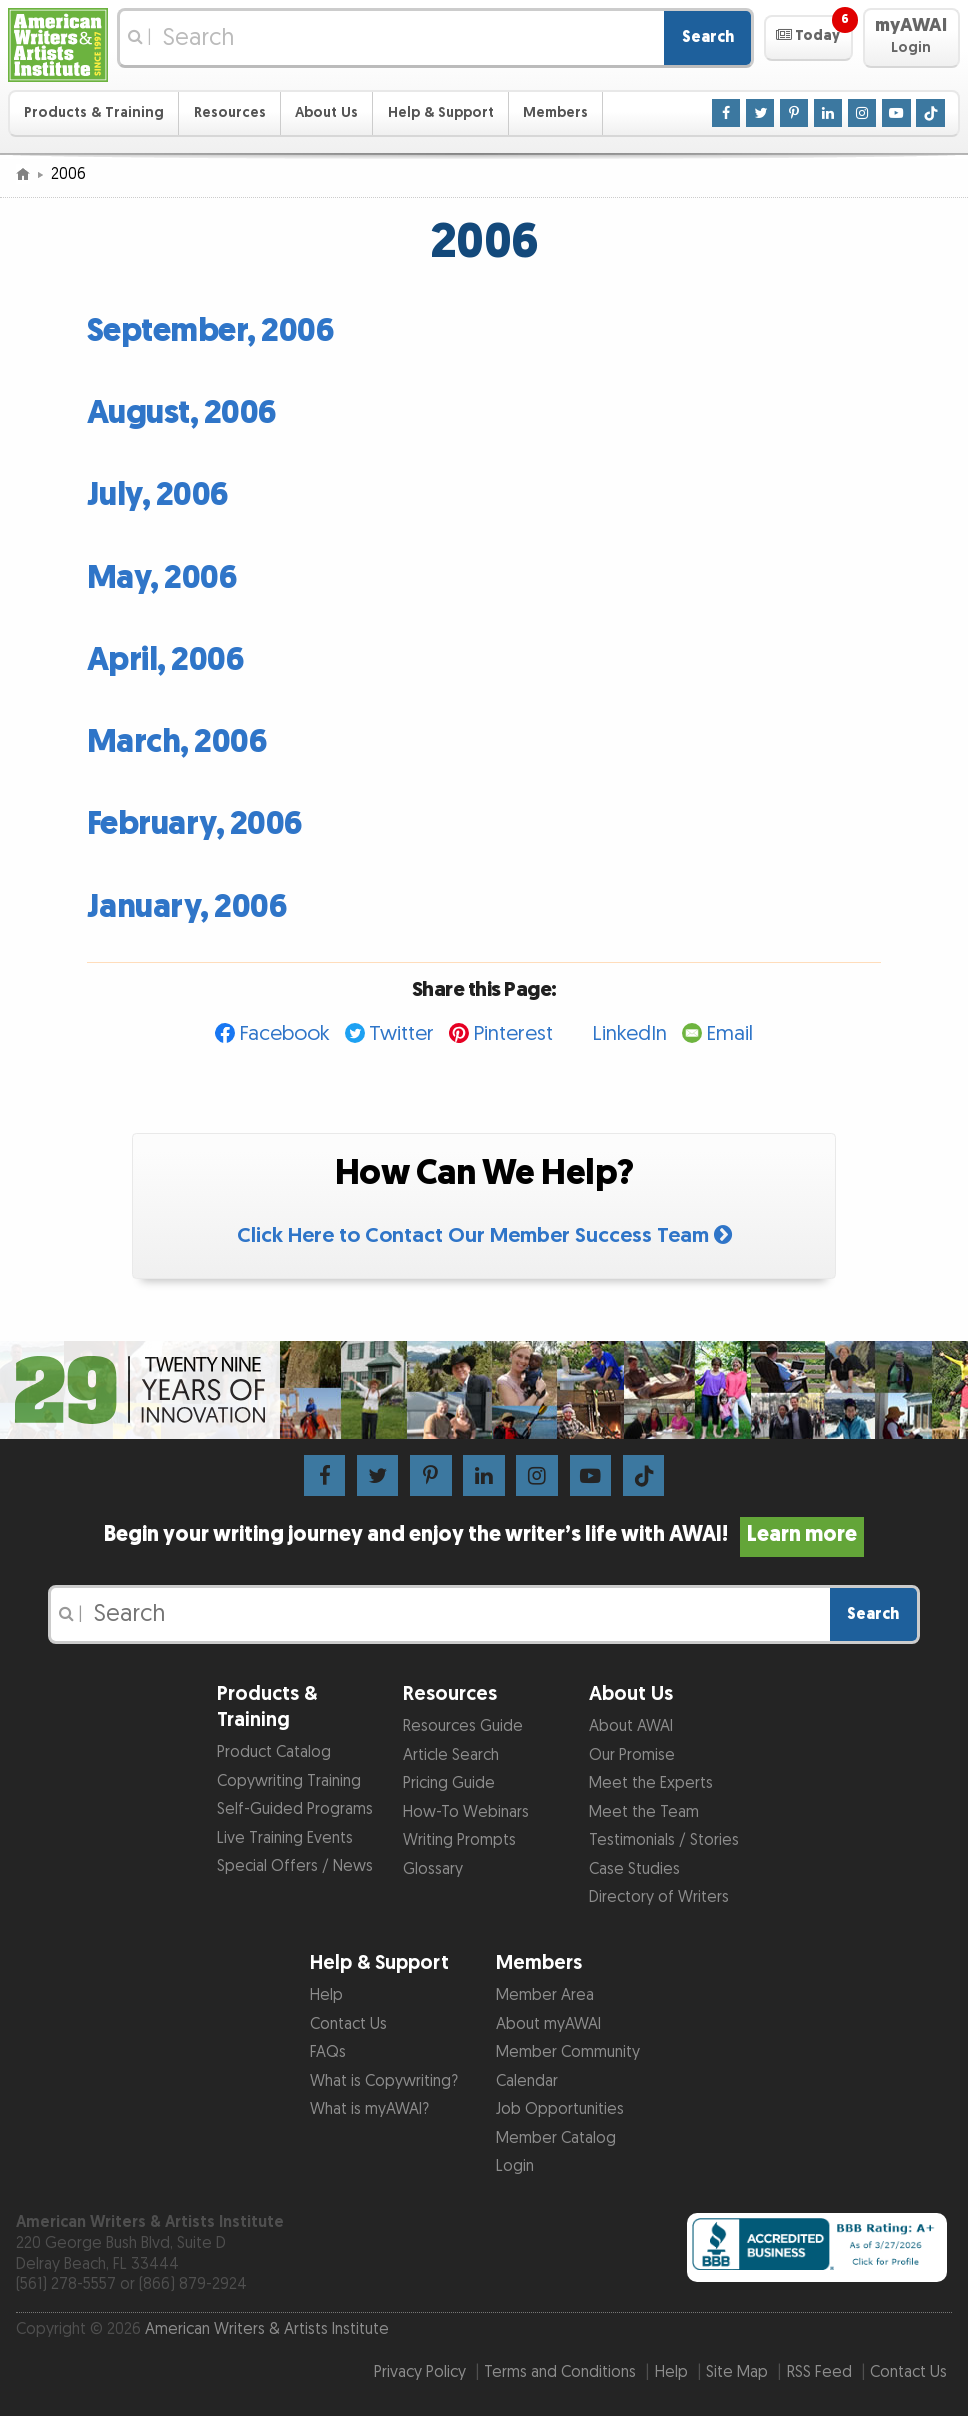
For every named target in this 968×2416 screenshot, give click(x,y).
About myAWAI (548, 2024)
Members (555, 112)
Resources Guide (463, 1726)
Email (729, 1033)
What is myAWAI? (369, 2109)
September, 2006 (211, 331)
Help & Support (441, 112)
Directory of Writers (659, 1897)
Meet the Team (644, 1812)
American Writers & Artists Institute (267, 2329)
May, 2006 (162, 578)
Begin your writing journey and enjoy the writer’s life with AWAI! (484, 1535)
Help (326, 1995)
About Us (326, 112)
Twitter (401, 1033)
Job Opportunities (560, 2109)
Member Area (545, 1995)
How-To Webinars (466, 1812)
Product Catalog (274, 1752)
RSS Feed (819, 2372)
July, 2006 (158, 495)
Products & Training (94, 112)
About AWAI (631, 1726)
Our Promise (632, 1755)
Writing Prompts (459, 1840)
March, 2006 (177, 742)
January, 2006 (187, 907)
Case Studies (634, 1869)
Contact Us (348, 2024)
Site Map (737, 2372)
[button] (808, 38)
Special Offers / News (295, 1866)
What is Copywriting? (384, 2081)
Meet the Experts (651, 1783)
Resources (230, 112)
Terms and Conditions (560, 2372)
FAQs (328, 2052)
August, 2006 (182, 413)
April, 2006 (166, 660)
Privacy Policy (420, 2372)
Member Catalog (556, 2138)
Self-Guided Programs (295, 1809)
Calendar (527, 2081)
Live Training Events (285, 1838)
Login (515, 2166)
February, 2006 (195, 824)
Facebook (284, 1033)
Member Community (568, 2052)
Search (708, 37)
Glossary (433, 1869)
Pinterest (513, 1033)
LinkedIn (629, 1033)
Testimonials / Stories (664, 1840)
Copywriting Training (289, 1781)
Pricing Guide (449, 1783)
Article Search (451, 1755)
